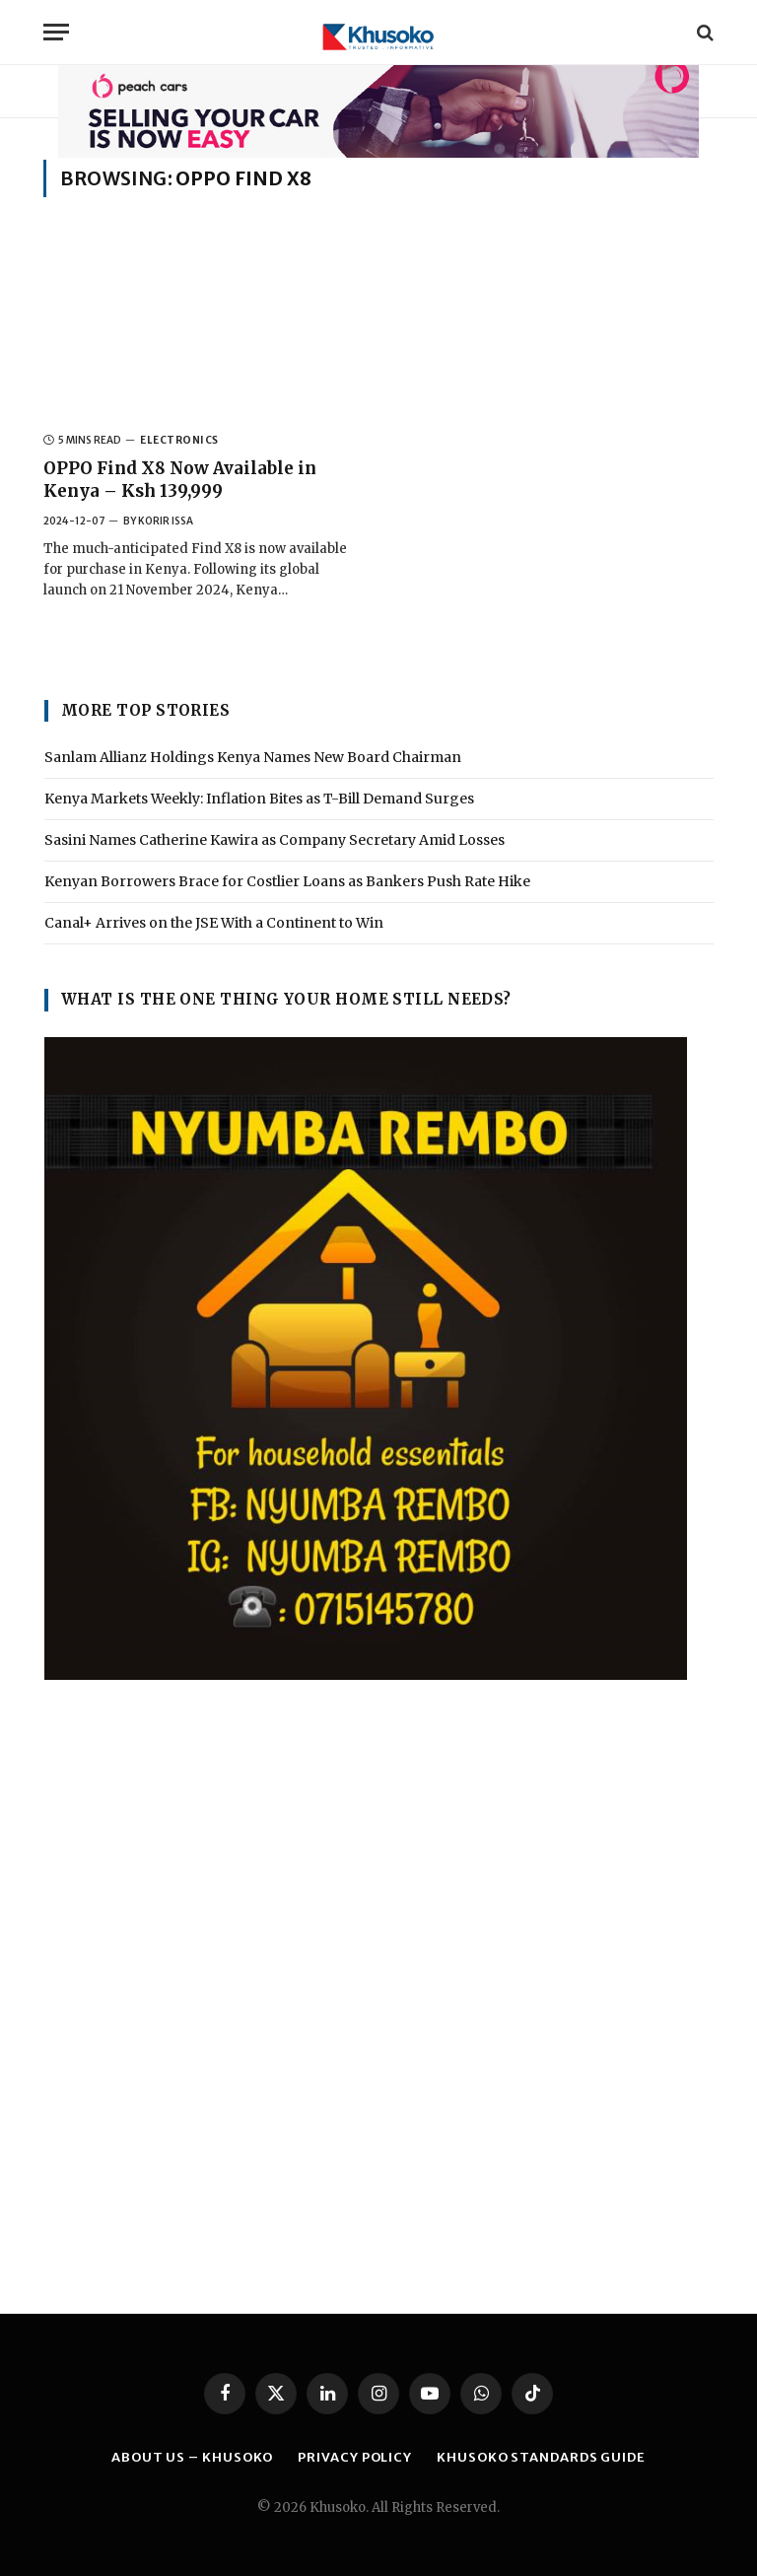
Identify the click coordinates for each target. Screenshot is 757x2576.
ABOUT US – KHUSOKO (192, 2457)
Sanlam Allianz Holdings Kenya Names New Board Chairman (252, 757)
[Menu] (56, 32)
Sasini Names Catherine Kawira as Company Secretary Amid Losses (274, 840)
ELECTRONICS (179, 440)
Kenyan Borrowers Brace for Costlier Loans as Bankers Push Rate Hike (287, 881)
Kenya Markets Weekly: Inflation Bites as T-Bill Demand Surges (259, 798)
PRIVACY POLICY (355, 2457)
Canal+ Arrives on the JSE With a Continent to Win (213, 923)
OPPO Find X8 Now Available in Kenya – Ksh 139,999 (179, 479)
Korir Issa (165, 521)
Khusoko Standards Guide (541, 2457)
